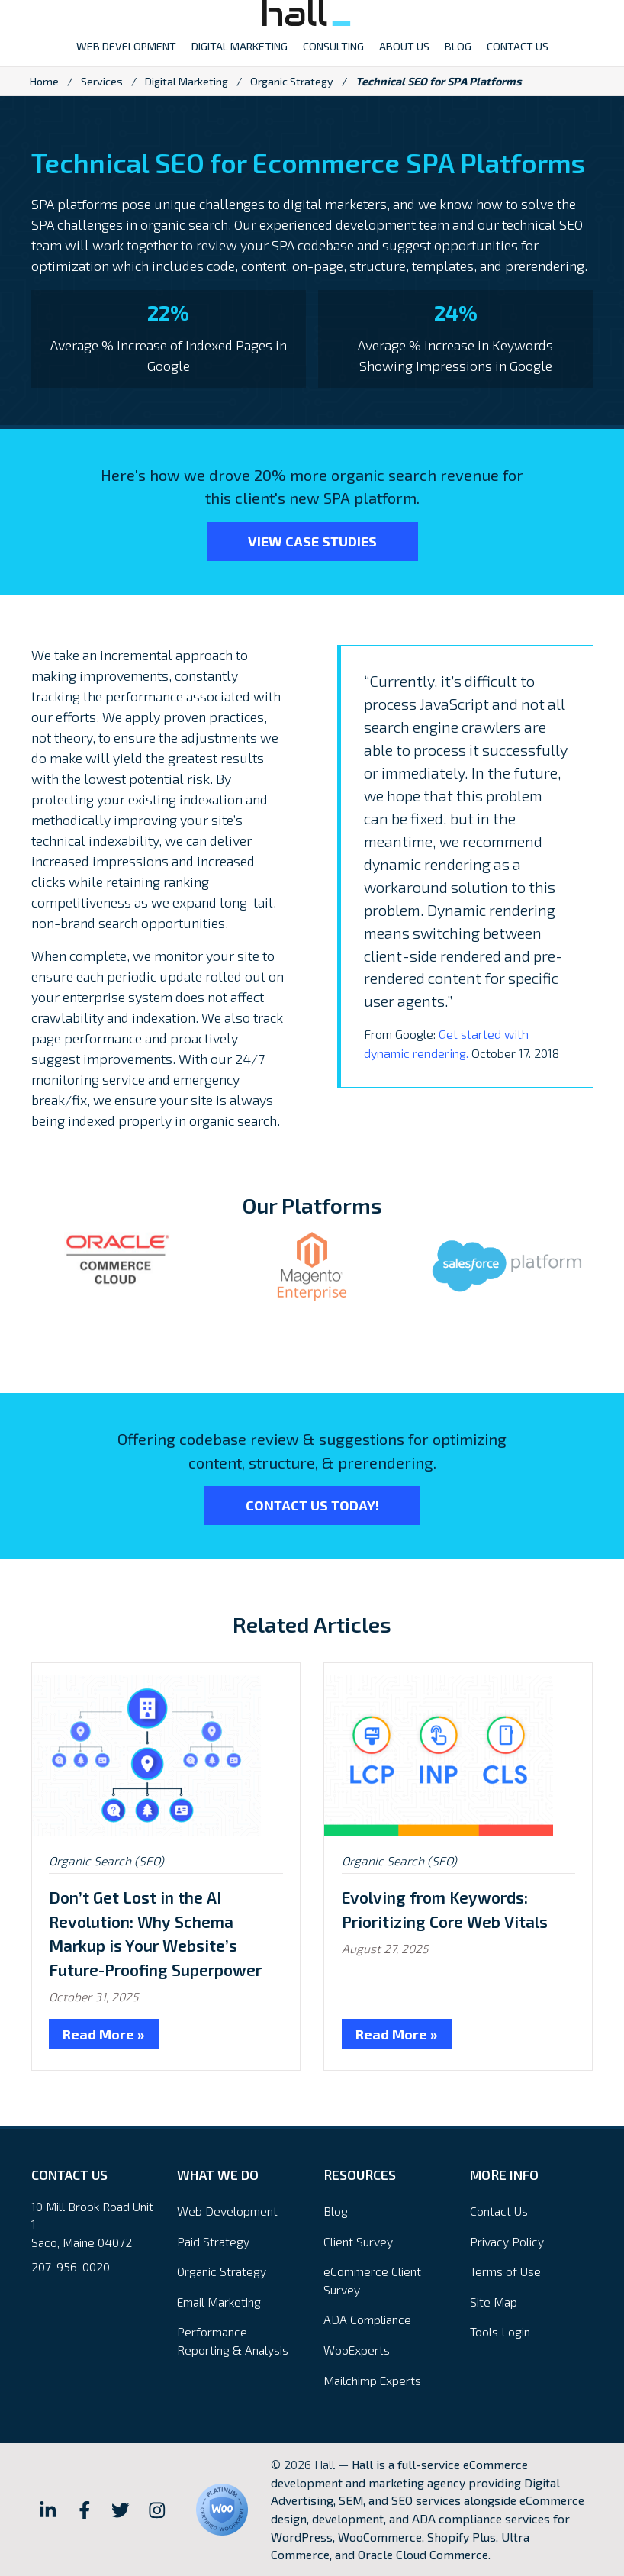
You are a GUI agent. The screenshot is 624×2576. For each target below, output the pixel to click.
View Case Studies (312, 541)
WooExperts (356, 2349)
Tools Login (500, 2331)
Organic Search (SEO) (106, 1860)
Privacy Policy (507, 2241)
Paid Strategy (213, 2241)
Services (102, 81)
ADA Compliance (367, 2319)
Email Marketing (219, 2301)
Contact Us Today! (312, 1505)
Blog (335, 2211)
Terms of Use (505, 2271)
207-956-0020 (70, 2266)
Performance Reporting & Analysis (232, 2340)
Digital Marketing (186, 81)
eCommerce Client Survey (372, 2280)
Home (44, 81)
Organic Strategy (291, 81)
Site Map (493, 2301)
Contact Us (499, 2211)
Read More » (104, 2034)
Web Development (227, 2211)
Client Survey (358, 2241)
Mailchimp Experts (372, 2380)
